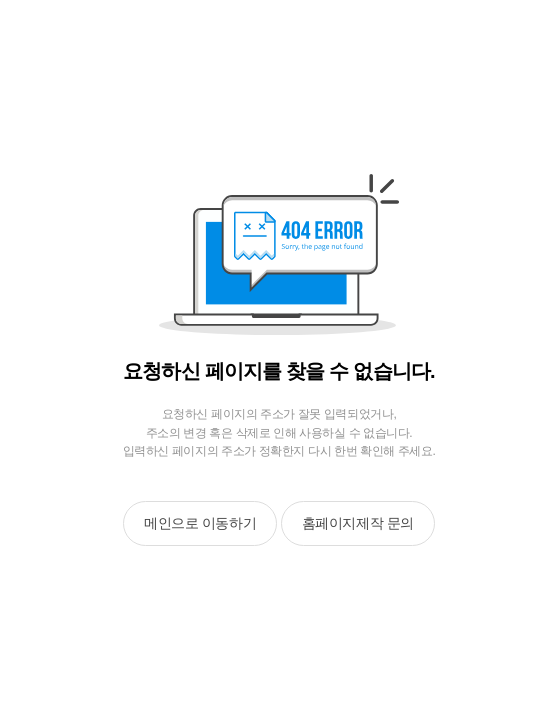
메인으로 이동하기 (200, 523)
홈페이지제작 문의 (358, 523)
